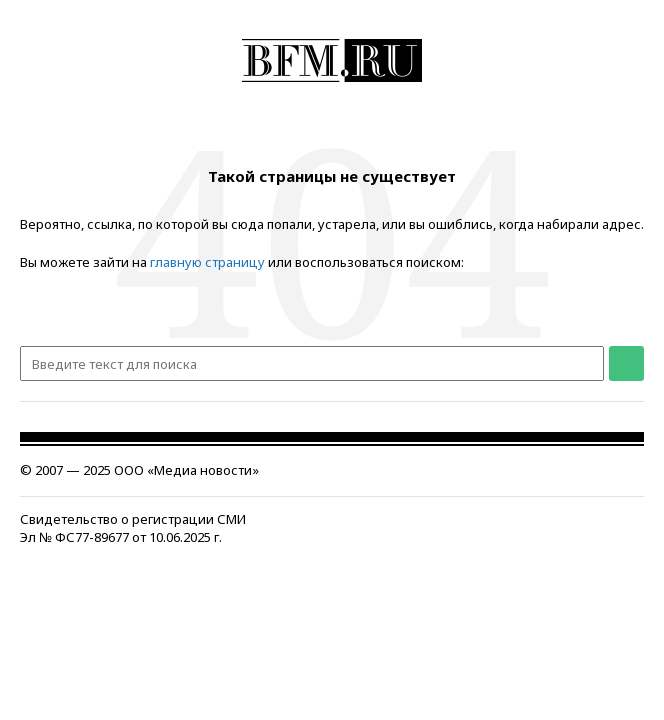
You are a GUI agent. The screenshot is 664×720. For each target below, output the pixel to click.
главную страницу (207, 262)
